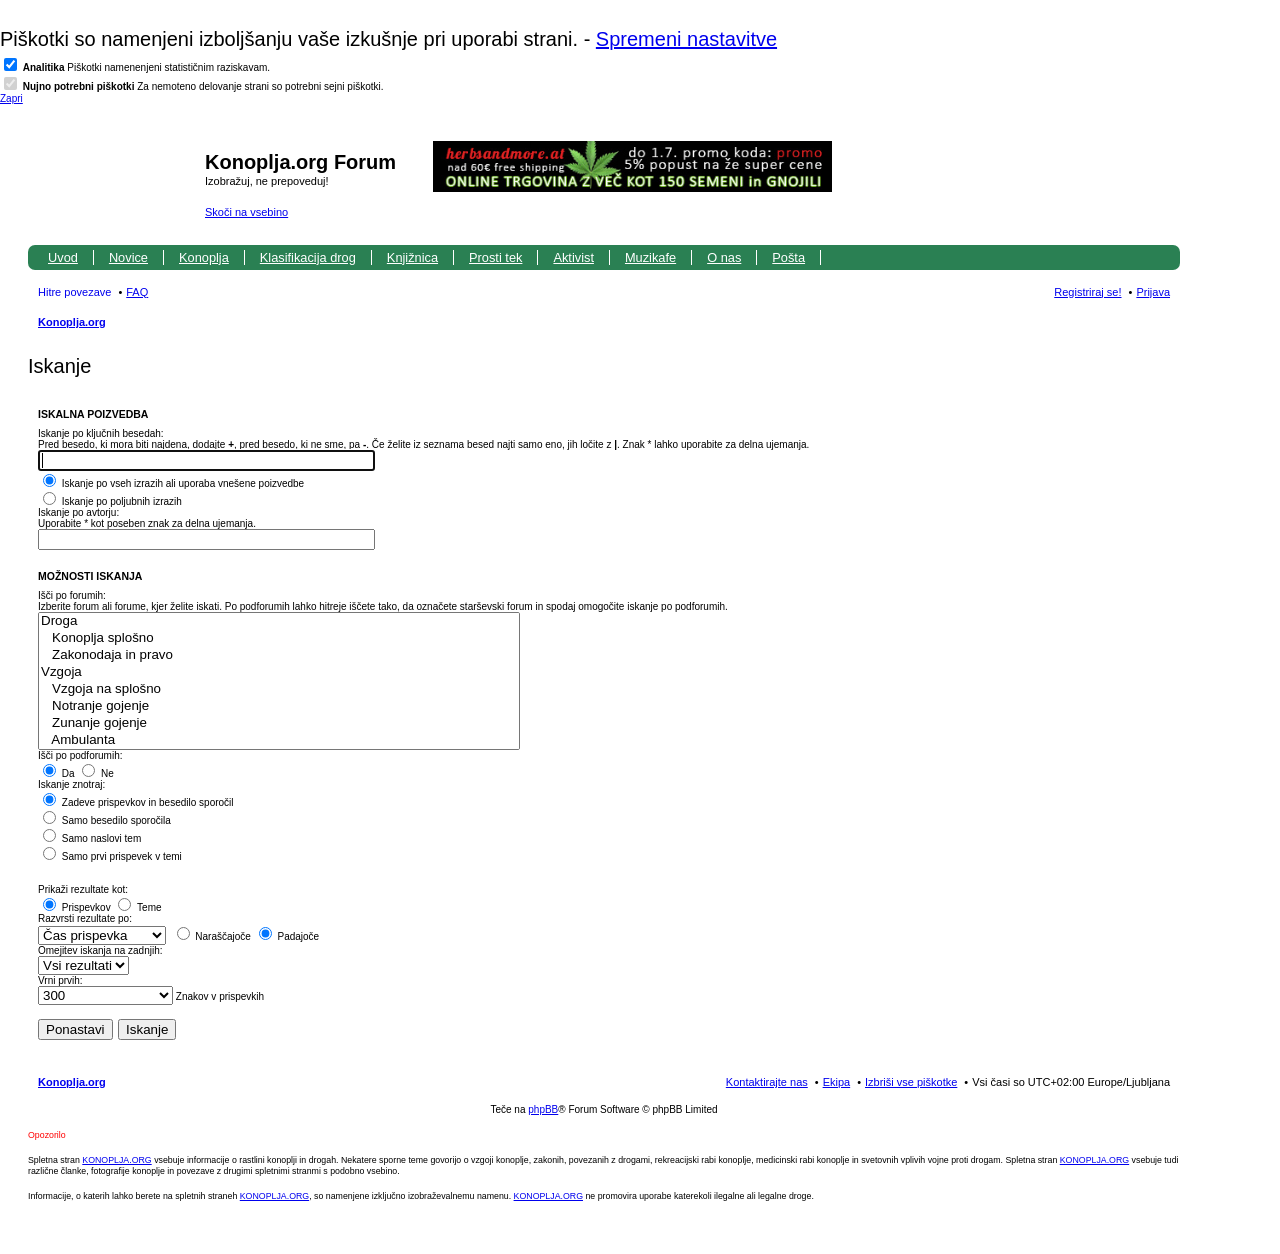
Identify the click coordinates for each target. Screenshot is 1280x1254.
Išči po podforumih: (80, 755)
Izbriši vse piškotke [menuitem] (911, 1082)
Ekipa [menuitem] (837, 1082)
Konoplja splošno (279, 638)
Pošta (788, 257)
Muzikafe (650, 257)
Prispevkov (77, 907)
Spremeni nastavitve (686, 39)
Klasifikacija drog (308, 257)
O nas (724, 257)
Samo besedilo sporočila (107, 820)
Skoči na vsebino (246, 212)
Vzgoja (279, 672)
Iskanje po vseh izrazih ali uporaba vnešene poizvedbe (173, 483)
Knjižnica (412, 257)
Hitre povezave (74, 292)
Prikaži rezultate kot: (83, 889)
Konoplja (204, 257)
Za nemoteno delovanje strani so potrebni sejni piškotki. (203, 86)
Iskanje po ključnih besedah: (101, 433)
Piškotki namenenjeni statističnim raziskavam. (146, 67)
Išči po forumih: (72, 595)
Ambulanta (279, 740)
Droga (279, 621)
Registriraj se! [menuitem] (1087, 292)
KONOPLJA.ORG (116, 1160)
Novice (128, 257)
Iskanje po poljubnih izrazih (112, 501)
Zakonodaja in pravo (279, 655)
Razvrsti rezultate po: (85, 918)
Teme (139, 907)
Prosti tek (495, 257)
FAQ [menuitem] (137, 292)
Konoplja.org (72, 322)
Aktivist (573, 257)
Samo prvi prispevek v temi (112, 856)
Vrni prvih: (60, 980)
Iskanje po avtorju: (78, 512)
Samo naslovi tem (92, 838)
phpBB (543, 1109)
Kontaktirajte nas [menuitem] (767, 1082)
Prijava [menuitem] (1153, 292)
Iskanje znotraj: (71, 784)
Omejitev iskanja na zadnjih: (100, 950)
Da (59, 773)
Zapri (11, 98)
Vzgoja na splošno (279, 689)
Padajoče (289, 936)
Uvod (63, 257)
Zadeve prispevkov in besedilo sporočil (138, 802)
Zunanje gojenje (279, 723)
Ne (98, 773)
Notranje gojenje (279, 706)
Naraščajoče (214, 936)
